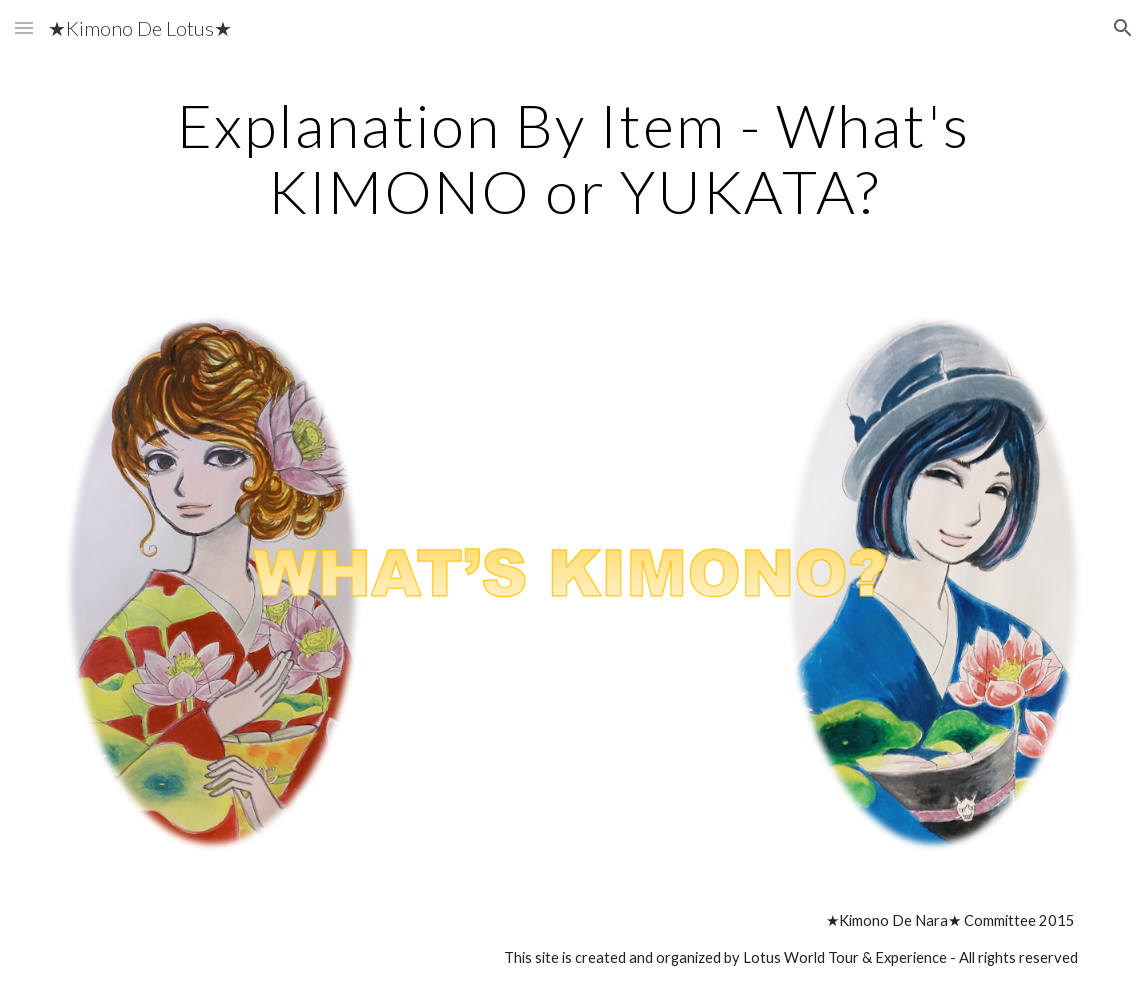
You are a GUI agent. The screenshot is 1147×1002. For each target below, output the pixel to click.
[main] (573, 158)
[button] (24, 27)
